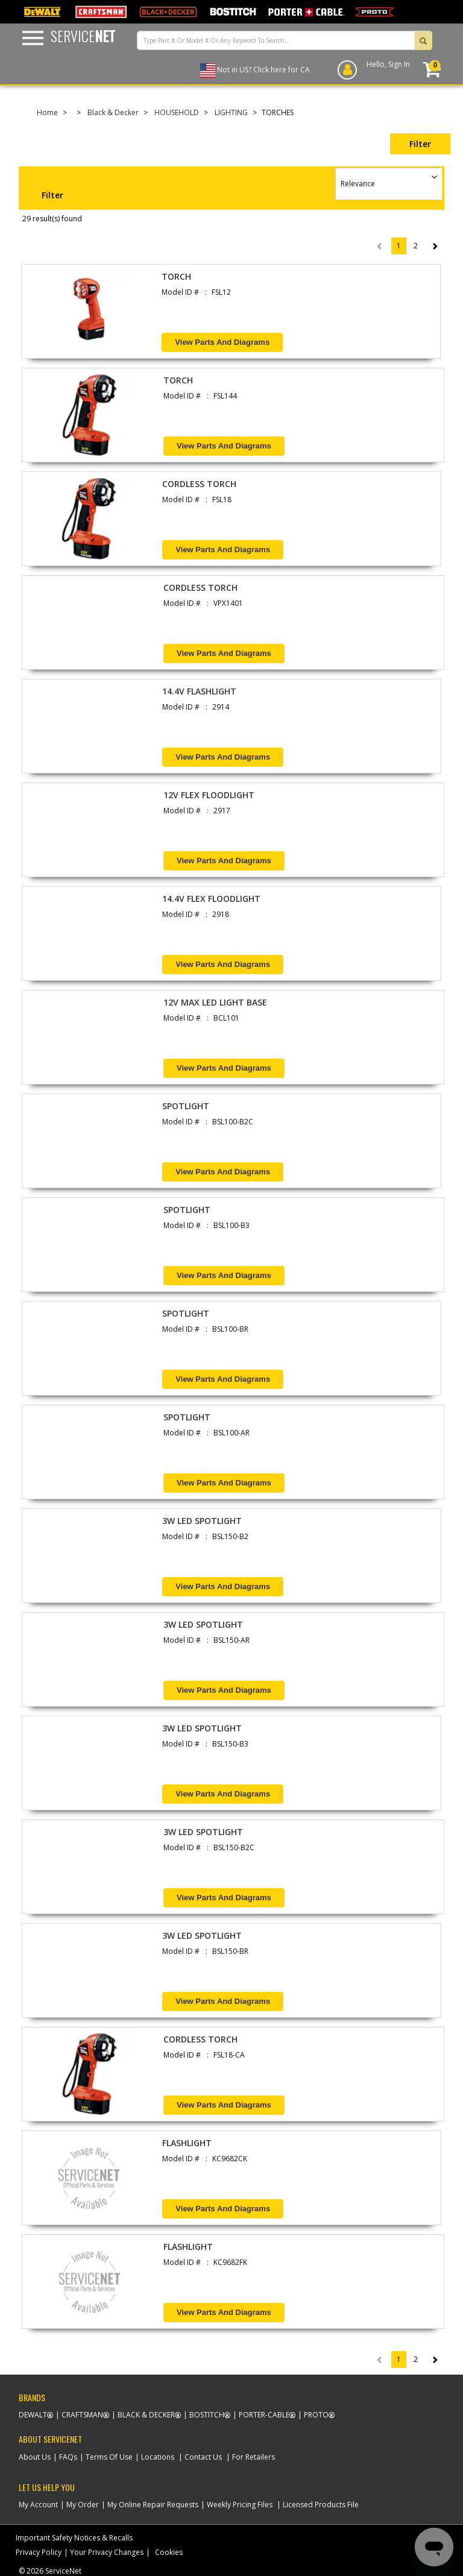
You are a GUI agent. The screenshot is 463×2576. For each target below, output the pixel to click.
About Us (35, 2457)
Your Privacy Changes (106, 2552)
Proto (316, 2415)
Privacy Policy (38, 2552)
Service (83, 35)
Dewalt (33, 2415)
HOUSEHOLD (176, 112)
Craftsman (82, 2415)
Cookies (169, 2552)
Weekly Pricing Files (239, 2504)
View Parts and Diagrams (222, 342)
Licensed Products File (321, 2504)
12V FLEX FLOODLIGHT (208, 795)
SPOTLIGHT (185, 1106)
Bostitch (206, 2415)
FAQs (68, 2457)
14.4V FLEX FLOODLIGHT (211, 898)
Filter (420, 144)
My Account (38, 2504)
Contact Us (203, 2457)
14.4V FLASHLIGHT (199, 691)
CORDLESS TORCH (199, 484)
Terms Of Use (109, 2457)
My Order (82, 2504)
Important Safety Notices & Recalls (74, 2538)
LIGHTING (231, 112)
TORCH (176, 276)
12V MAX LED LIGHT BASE (215, 1002)
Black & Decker (113, 112)
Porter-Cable (264, 2415)
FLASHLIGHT (187, 2143)
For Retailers (253, 2457)
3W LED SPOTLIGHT (202, 1520)
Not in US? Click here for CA (263, 70)
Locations (157, 2457)
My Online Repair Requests (152, 2504)
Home (47, 112)
